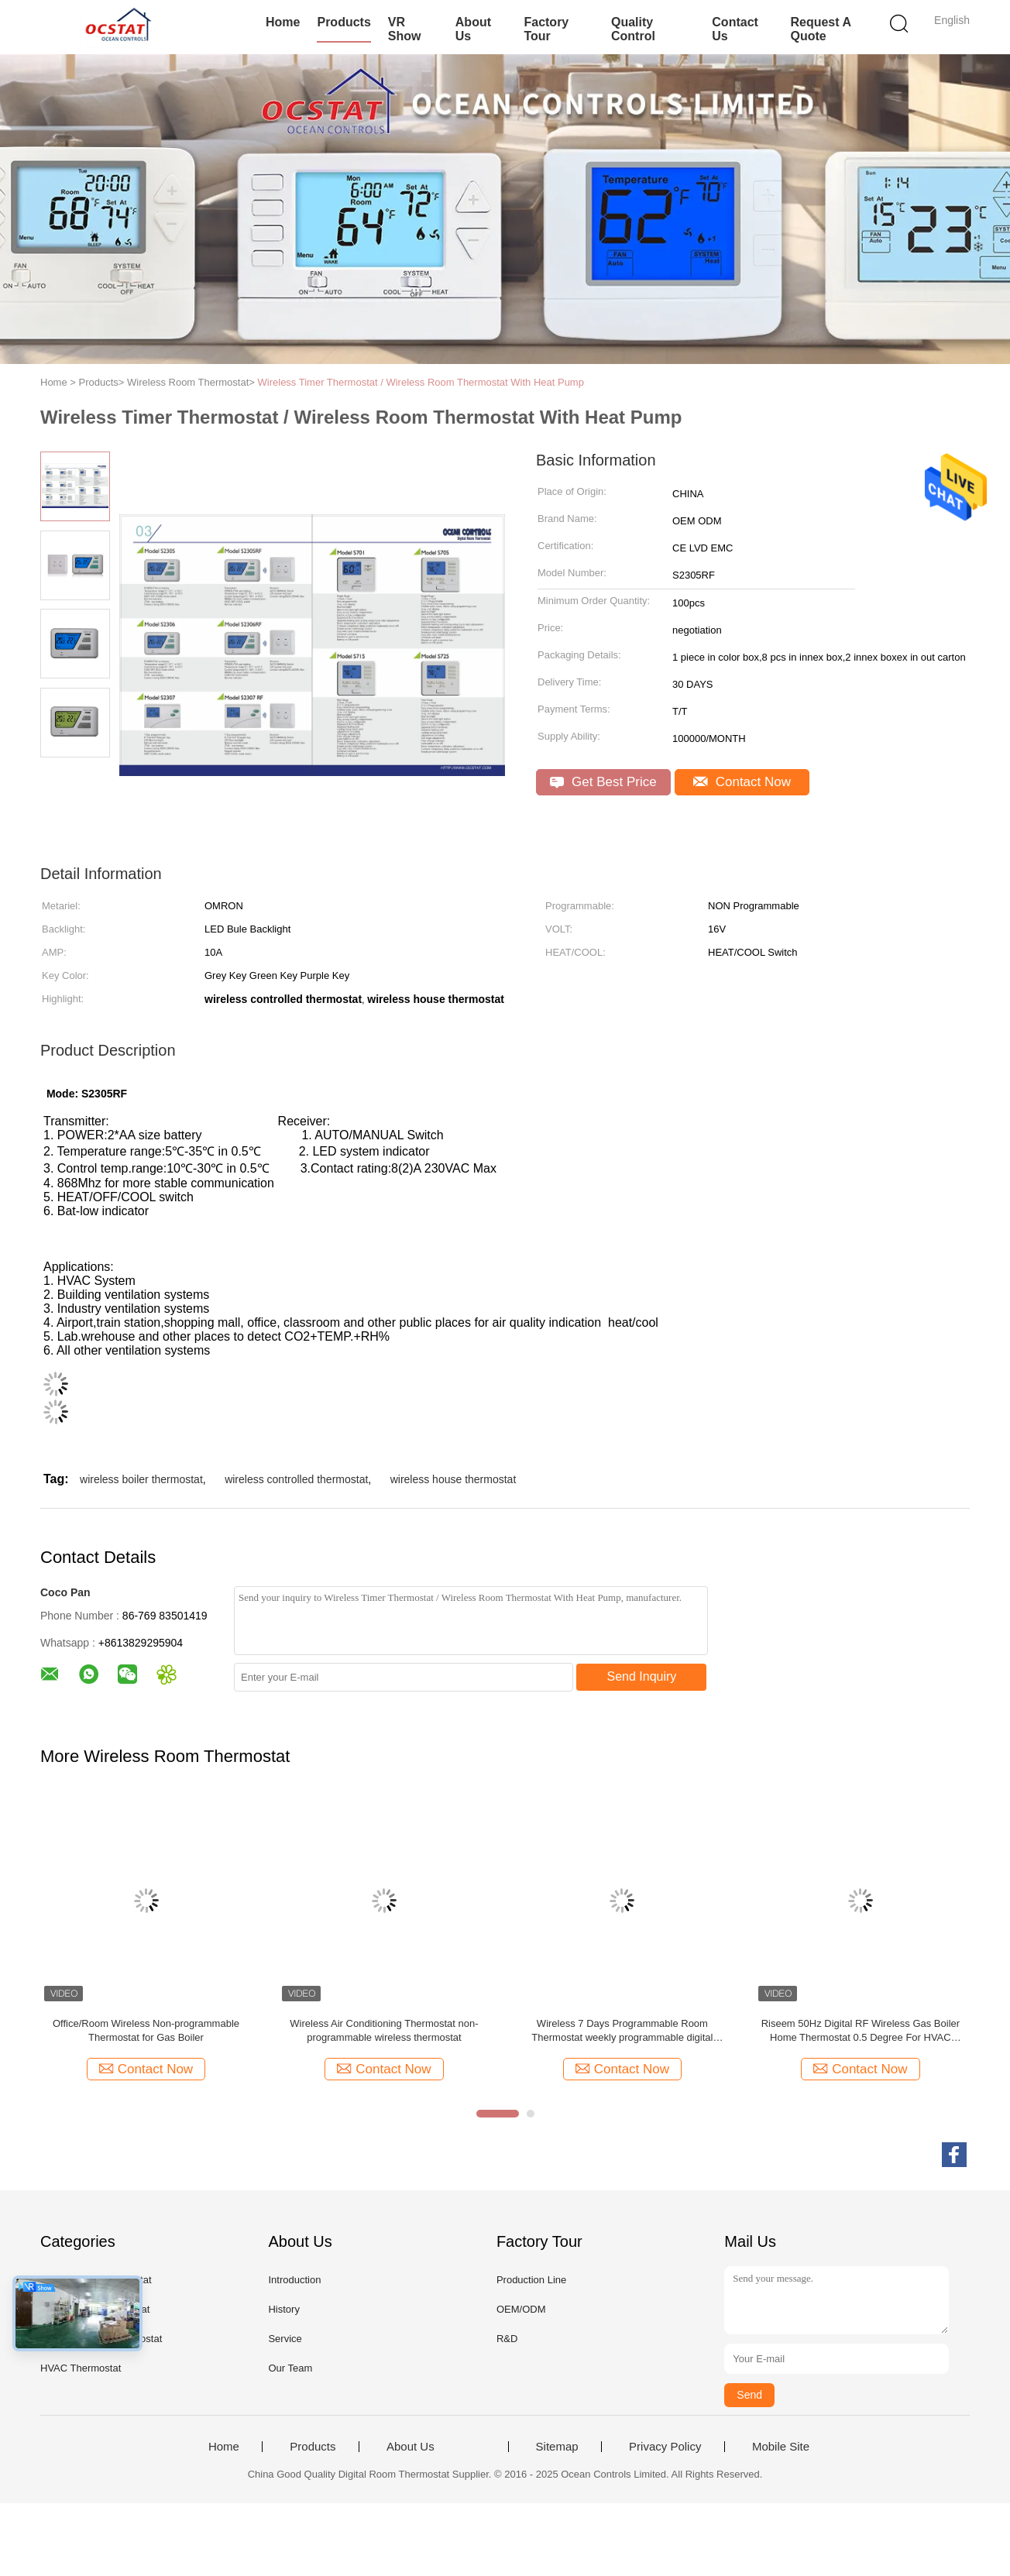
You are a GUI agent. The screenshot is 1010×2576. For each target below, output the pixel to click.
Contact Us (735, 29)
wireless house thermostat (453, 1479)
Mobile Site (780, 2446)
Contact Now (742, 782)
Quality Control (633, 29)
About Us (473, 29)
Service (284, 2338)
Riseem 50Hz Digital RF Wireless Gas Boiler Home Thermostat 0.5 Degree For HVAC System (860, 2031)
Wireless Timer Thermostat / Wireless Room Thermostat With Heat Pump (421, 382)
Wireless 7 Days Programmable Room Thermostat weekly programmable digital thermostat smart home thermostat (622, 2031)
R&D (506, 2338)
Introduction (294, 2280)
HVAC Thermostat (80, 2368)
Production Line (531, 2280)
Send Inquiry (642, 1676)
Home (283, 22)
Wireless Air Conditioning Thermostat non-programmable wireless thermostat (384, 2030)
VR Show (404, 29)
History (283, 2309)
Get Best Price (603, 782)
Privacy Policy (665, 2446)
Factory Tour (546, 29)
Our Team (290, 2368)
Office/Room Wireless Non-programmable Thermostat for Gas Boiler (146, 2030)
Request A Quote (820, 29)
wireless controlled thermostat (296, 1479)
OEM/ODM (521, 2309)
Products (343, 22)
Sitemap (557, 2446)
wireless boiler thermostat (141, 1479)
